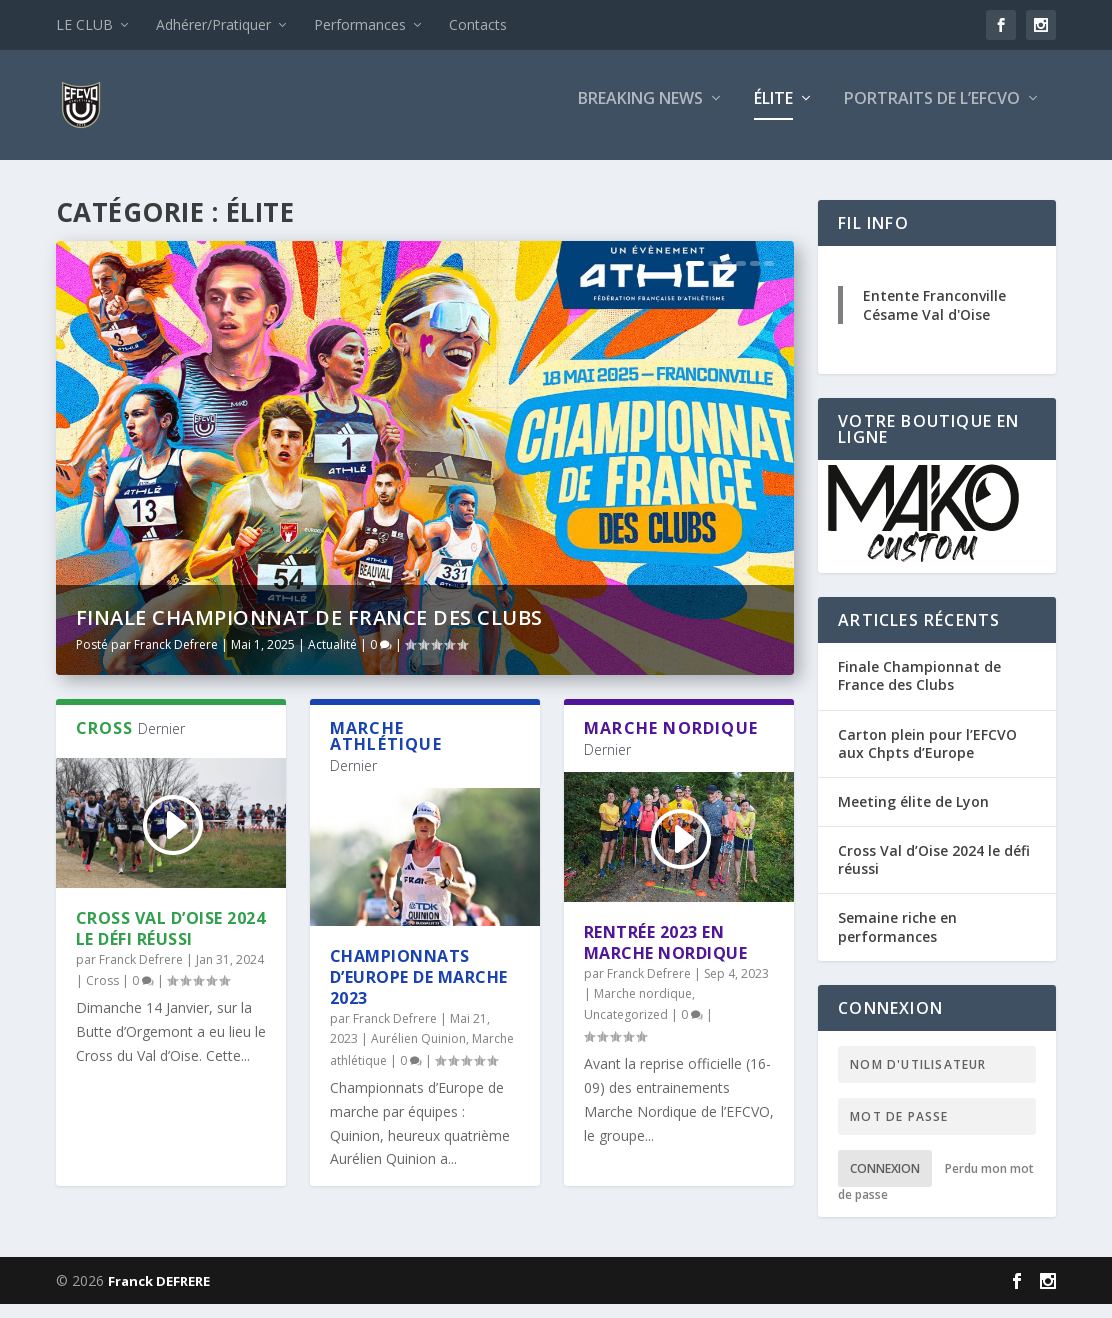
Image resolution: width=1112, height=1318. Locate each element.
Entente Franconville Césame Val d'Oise (934, 319)
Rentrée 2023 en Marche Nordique (666, 956)
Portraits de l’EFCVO (932, 113)
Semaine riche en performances (897, 940)
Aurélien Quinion (418, 1052)
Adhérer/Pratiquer (213, 24)
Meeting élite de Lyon (913, 815)
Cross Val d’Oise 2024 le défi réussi (171, 942)
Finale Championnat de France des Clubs (309, 631)
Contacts (478, 24)
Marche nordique (643, 1007)
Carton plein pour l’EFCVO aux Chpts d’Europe (927, 757)
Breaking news (640, 113)
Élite (773, 113)
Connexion (885, 1182)
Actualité (332, 658)
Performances (360, 24)
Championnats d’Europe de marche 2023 (419, 991)
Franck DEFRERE (159, 1295)
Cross (102, 994)
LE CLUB (84, 24)
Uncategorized (626, 1028)
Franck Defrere (176, 658)
